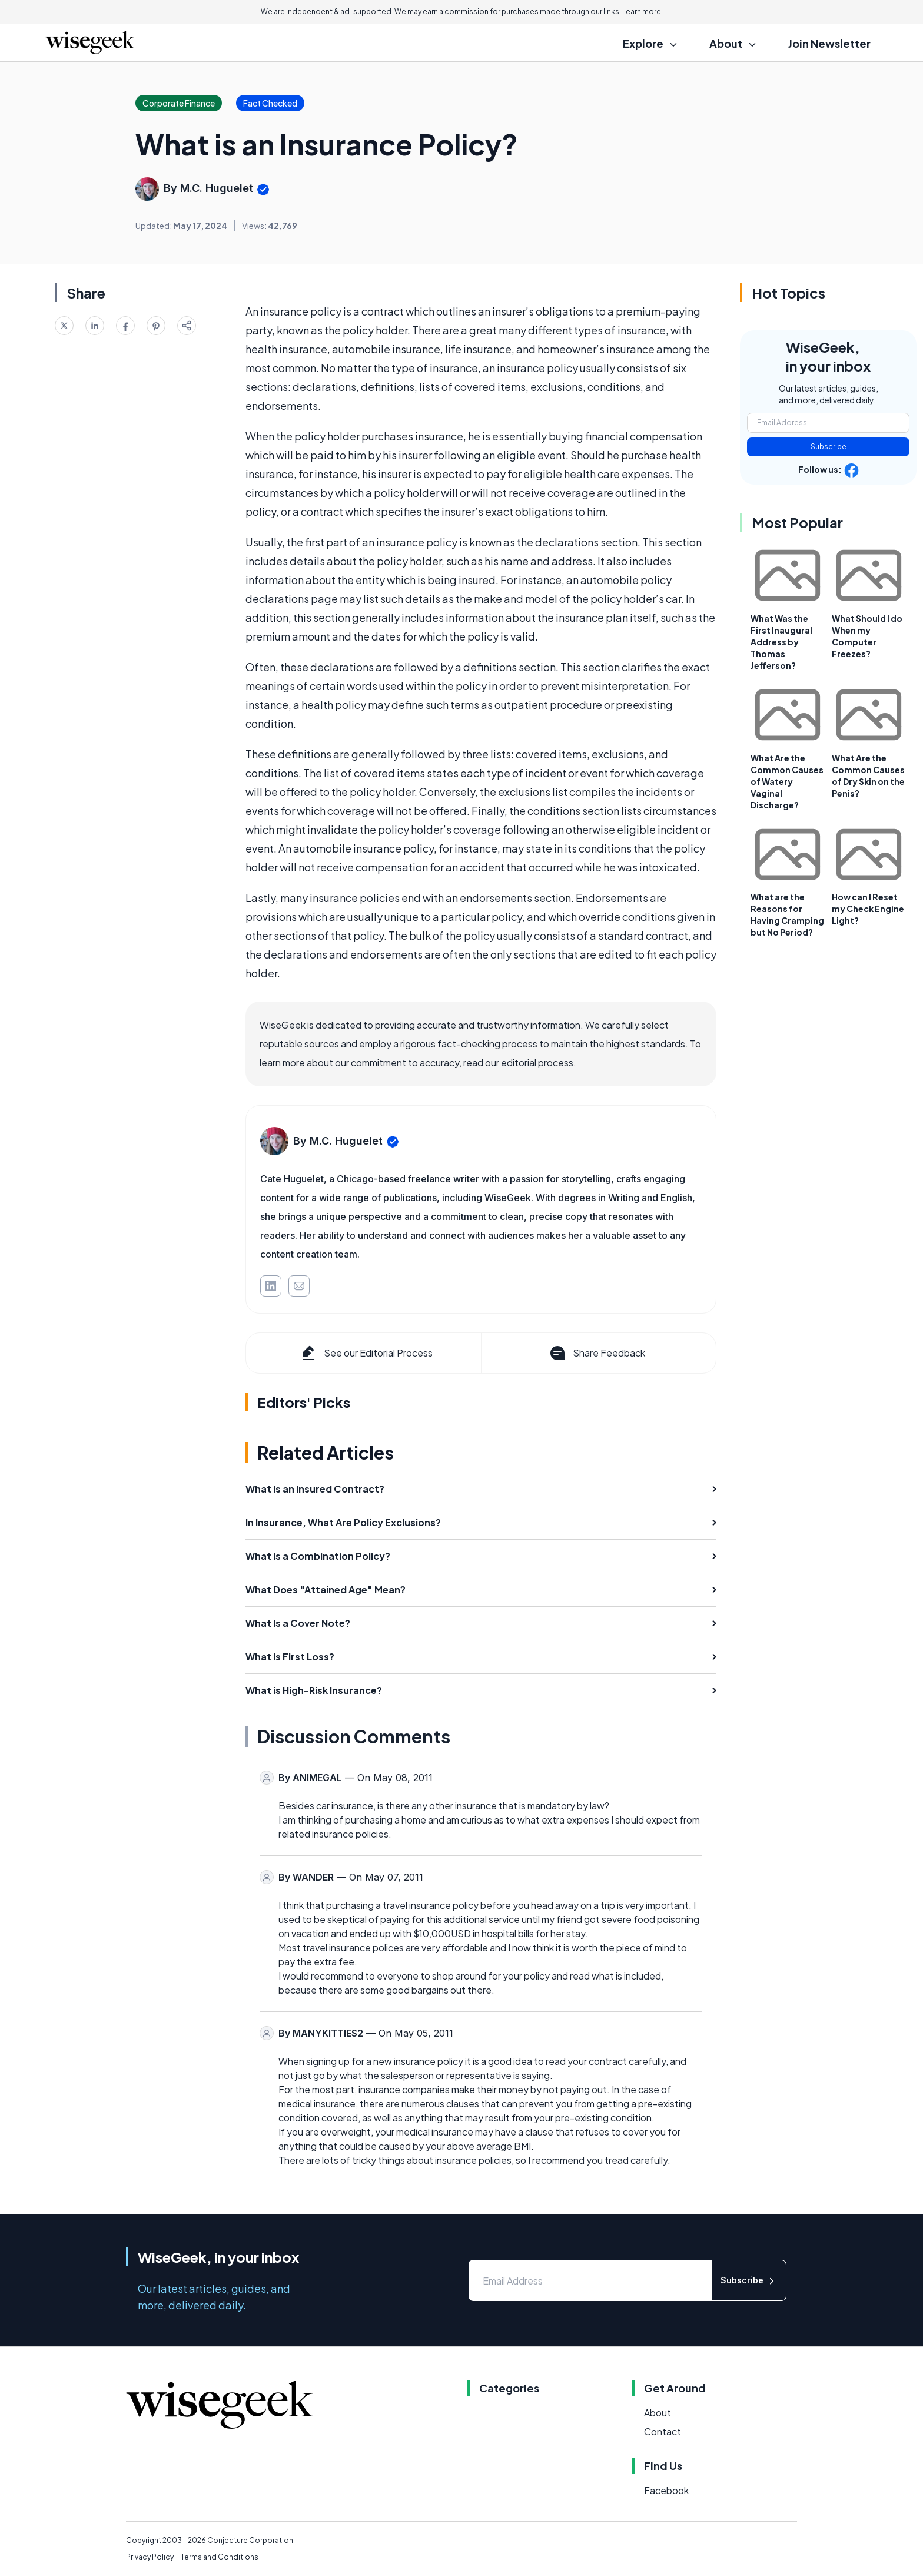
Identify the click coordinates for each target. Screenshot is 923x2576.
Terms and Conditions (219, 2556)
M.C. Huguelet (216, 188)
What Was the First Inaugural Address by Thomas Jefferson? (781, 642)
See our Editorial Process (366, 1353)
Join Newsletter (829, 43)
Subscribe (828, 446)
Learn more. (642, 11)
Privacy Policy (150, 2556)
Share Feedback (596, 1353)
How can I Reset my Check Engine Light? (868, 908)
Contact (662, 2431)
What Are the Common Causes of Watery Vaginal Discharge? (787, 781)
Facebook (666, 2490)
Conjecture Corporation (250, 2540)
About (657, 2412)
